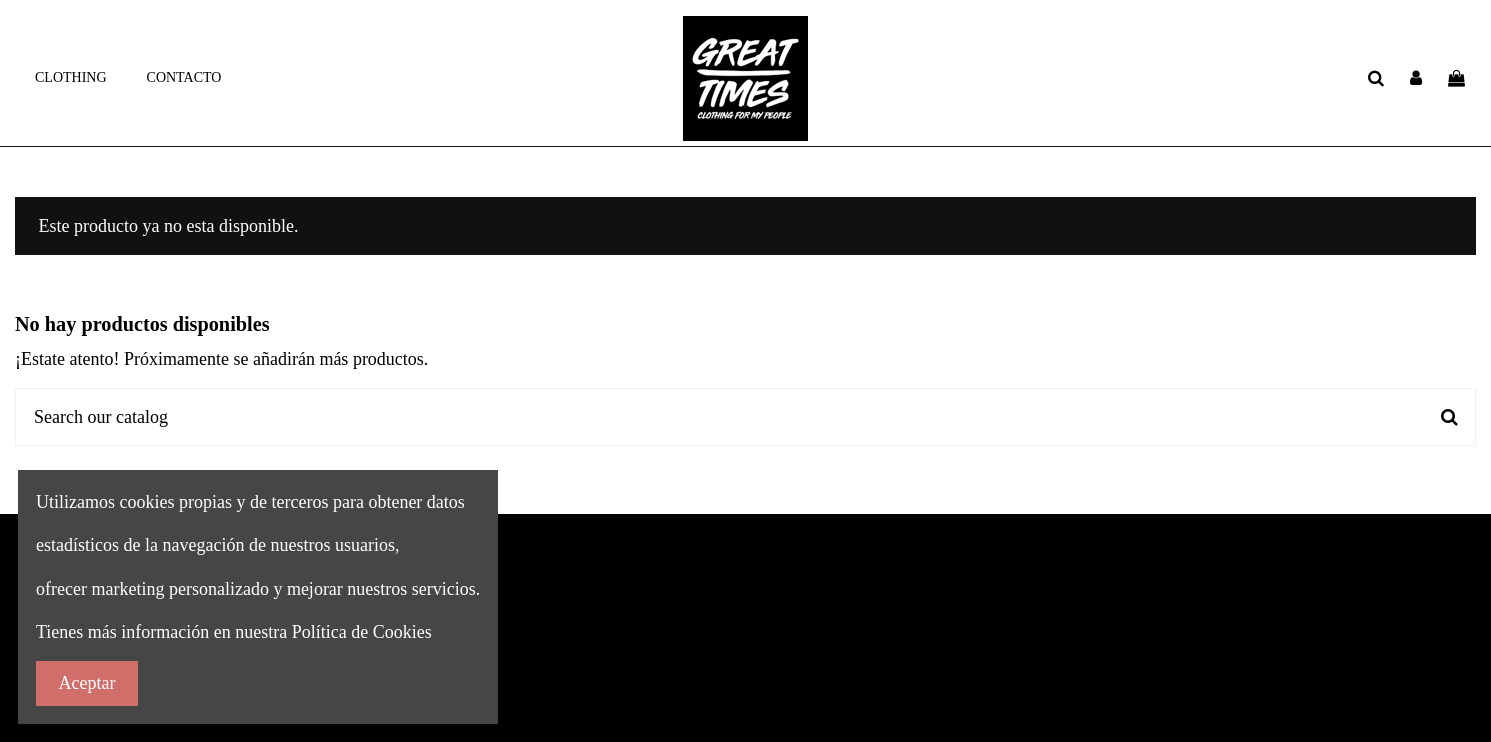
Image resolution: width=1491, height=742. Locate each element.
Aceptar (87, 683)
